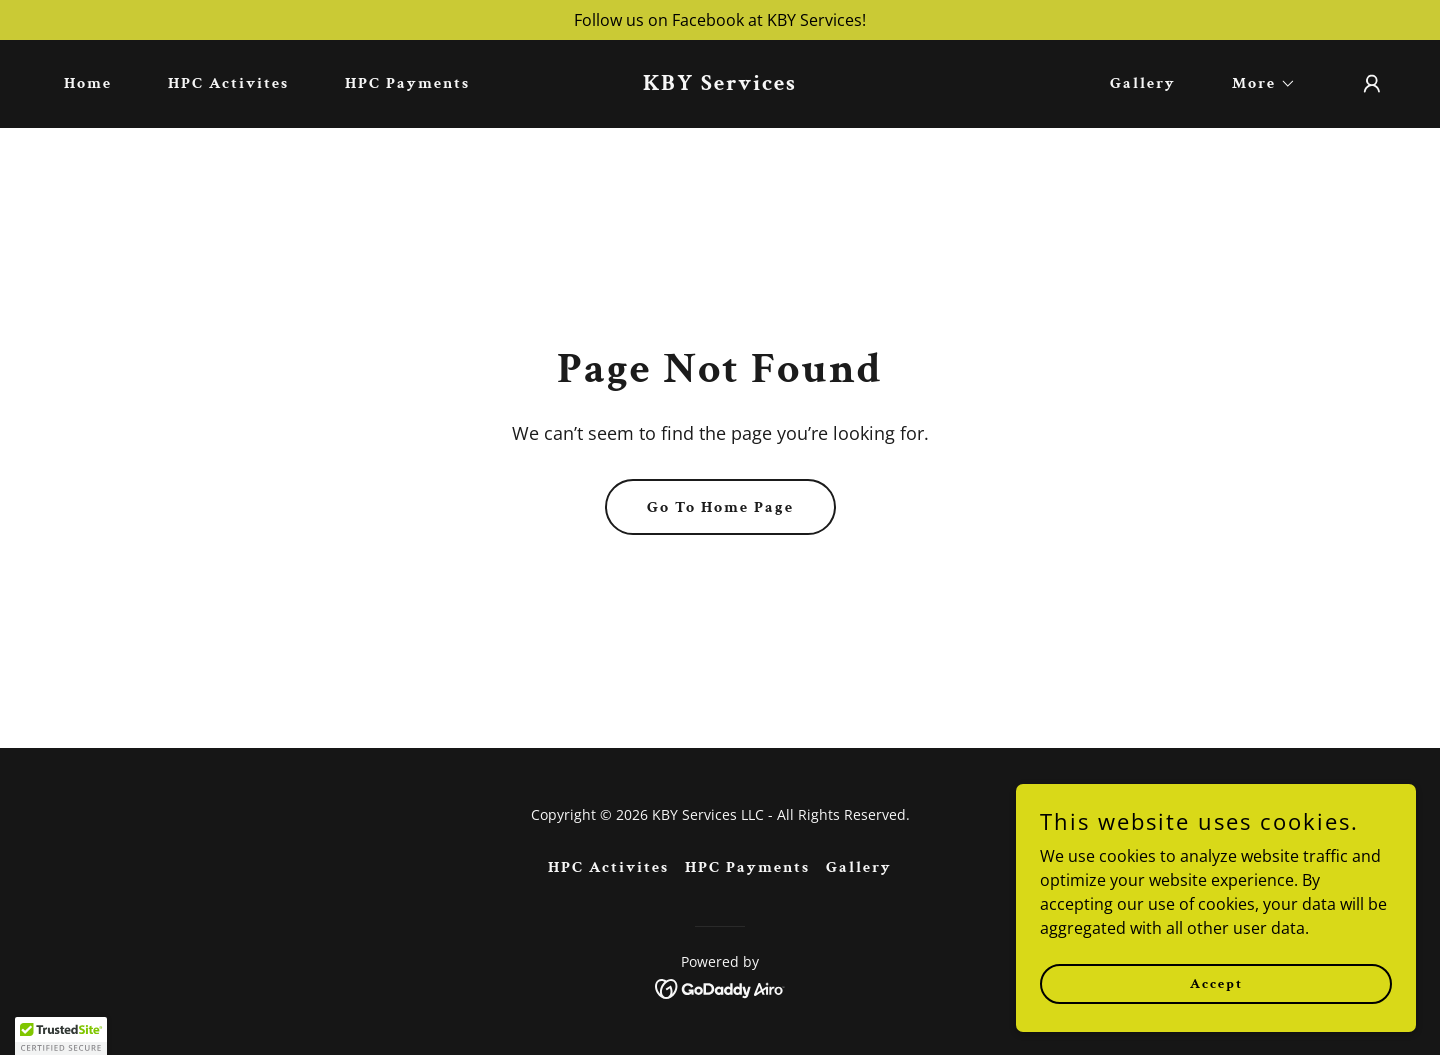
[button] (1256, 84)
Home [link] (88, 83)
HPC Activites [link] (228, 83)
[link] (720, 84)
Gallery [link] (1143, 83)
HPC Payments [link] (407, 83)
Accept (1216, 983)
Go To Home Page (720, 507)
